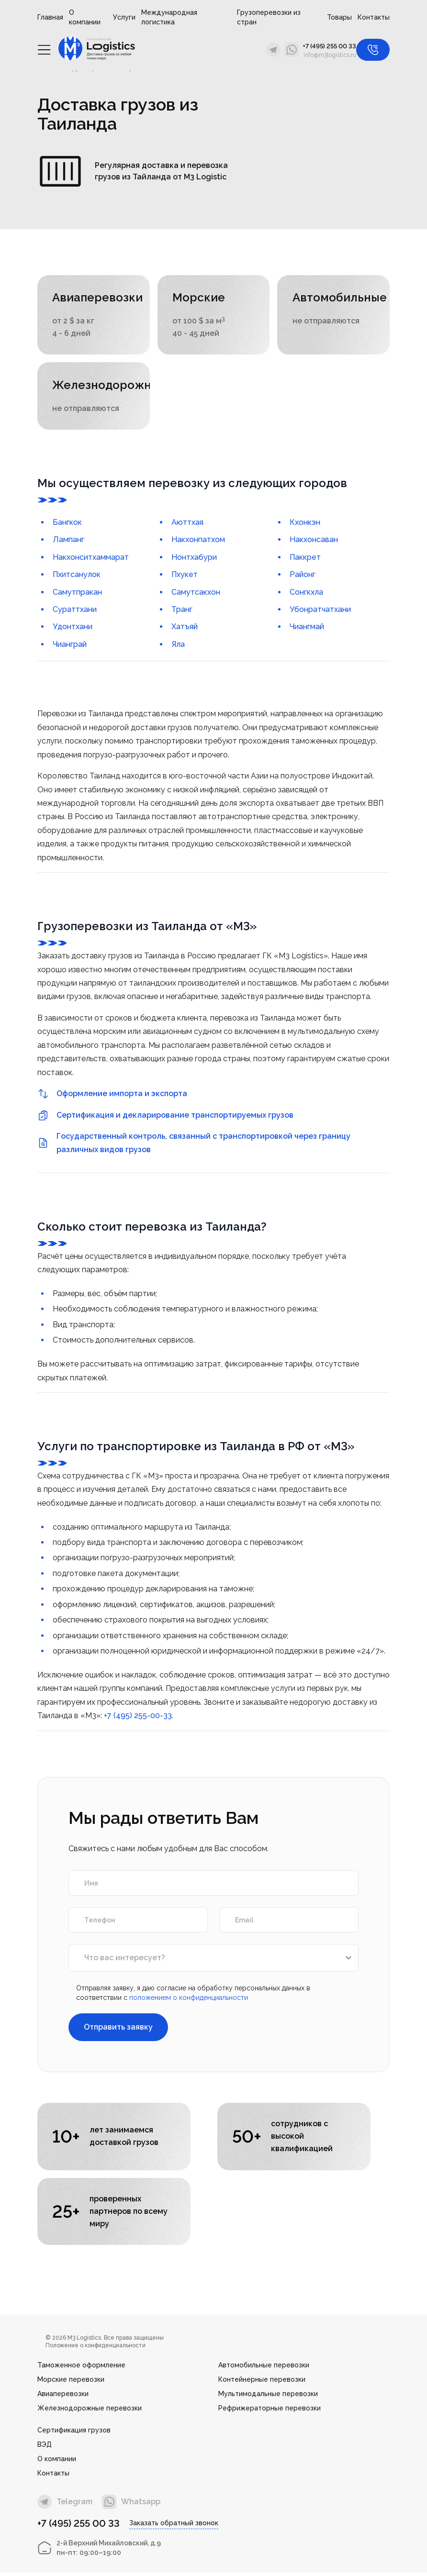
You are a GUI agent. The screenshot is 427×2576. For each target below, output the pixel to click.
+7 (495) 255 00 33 (329, 46)
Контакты (374, 17)
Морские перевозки (70, 2383)
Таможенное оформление (81, 2368)
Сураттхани (75, 610)
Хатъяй (184, 628)
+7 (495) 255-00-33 (138, 1716)
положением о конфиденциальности (188, 1999)
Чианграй (70, 645)
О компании (85, 17)
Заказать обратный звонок (173, 2526)
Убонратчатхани (320, 610)
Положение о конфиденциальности (95, 2348)
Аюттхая (187, 523)
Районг (302, 575)
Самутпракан (77, 593)
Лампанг (68, 540)
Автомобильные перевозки (263, 2368)
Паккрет (305, 558)
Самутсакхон (195, 593)
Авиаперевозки (63, 2397)
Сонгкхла (306, 593)
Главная (50, 17)
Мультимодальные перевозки (268, 2397)
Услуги (124, 17)
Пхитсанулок (77, 575)
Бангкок (67, 523)
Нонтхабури (194, 558)
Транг (181, 610)
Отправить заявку (118, 2028)
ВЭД (44, 2448)
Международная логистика (169, 17)
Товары (339, 17)
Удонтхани (72, 628)
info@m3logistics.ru (329, 55)
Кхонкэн (305, 523)
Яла (178, 645)
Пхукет (184, 575)
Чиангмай (307, 628)
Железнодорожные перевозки (89, 2411)
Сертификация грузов (74, 2433)
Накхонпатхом (198, 540)
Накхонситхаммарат (91, 558)
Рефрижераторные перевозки (269, 2411)
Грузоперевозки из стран (269, 17)
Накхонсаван (314, 540)
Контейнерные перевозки (261, 2383)
